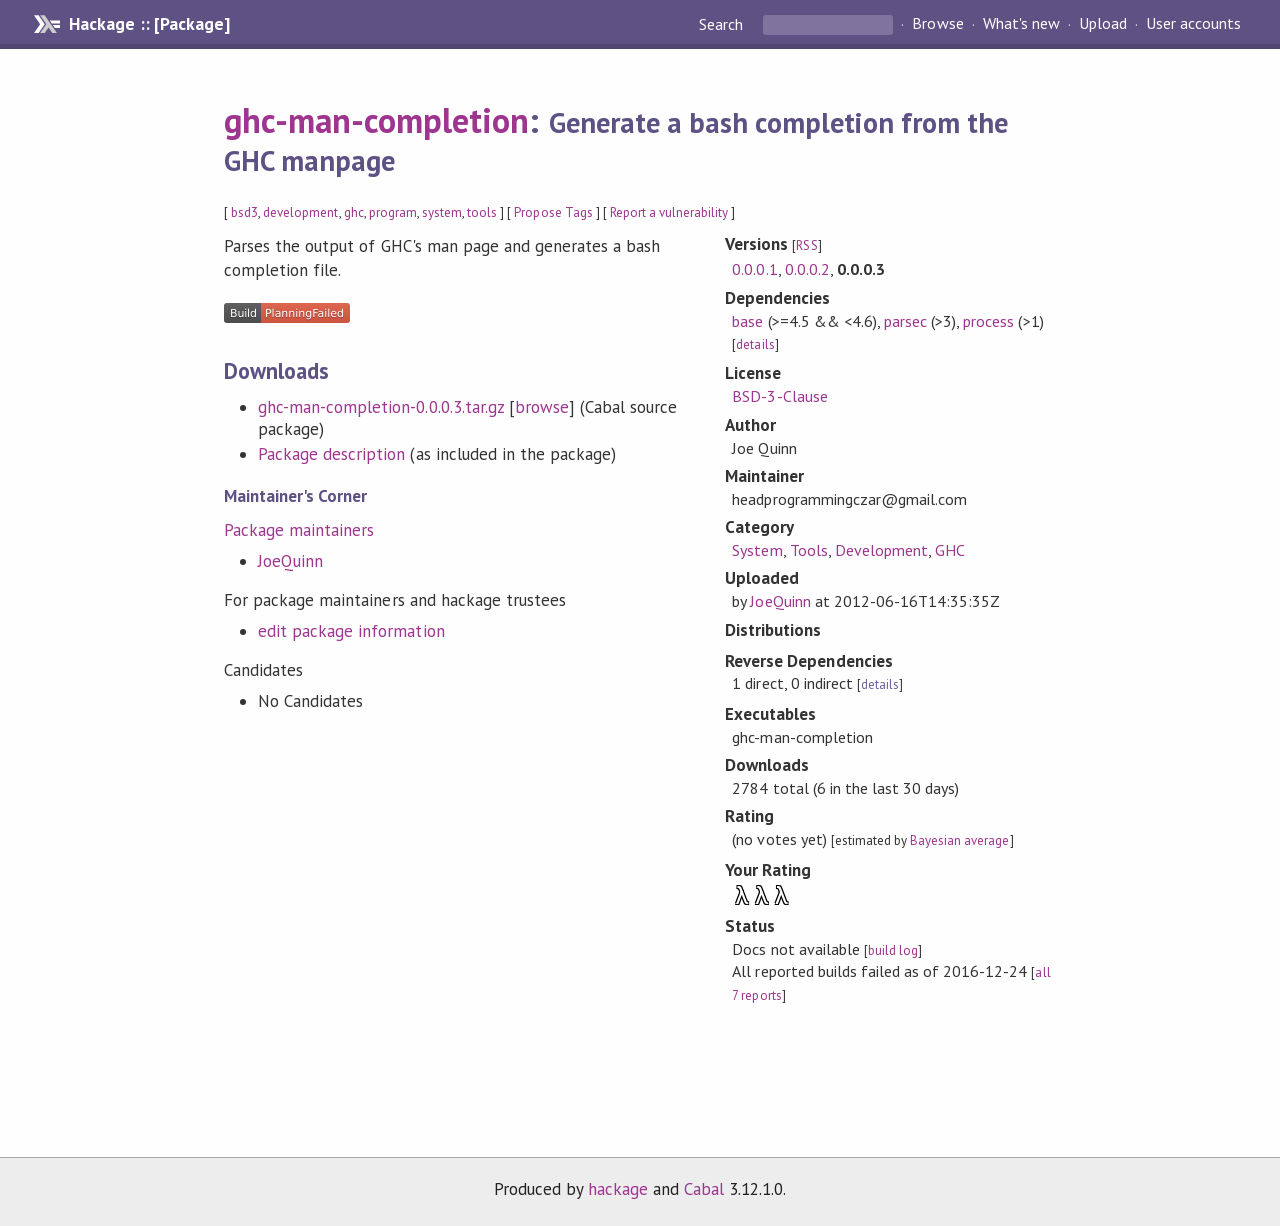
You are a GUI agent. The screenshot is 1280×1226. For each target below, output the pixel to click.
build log (893, 950)
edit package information (351, 631)
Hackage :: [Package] (149, 24)
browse (542, 407)
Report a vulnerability (669, 212)
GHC (950, 550)
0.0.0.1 (754, 269)
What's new (1021, 24)
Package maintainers (299, 530)
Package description (331, 454)
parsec (905, 321)
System (757, 550)
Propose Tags (553, 212)
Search (723, 24)
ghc (354, 212)
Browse (937, 24)
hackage (618, 1189)
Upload (1103, 24)
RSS (806, 245)
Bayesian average (959, 840)
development (300, 212)
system (442, 212)
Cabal (704, 1189)
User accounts (1193, 24)
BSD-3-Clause (779, 396)
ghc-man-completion (376, 120)
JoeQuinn (290, 561)
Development (881, 550)
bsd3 (244, 212)
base (747, 321)
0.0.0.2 (807, 269)
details (755, 344)
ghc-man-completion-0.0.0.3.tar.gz (381, 407)
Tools (809, 550)
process (988, 321)
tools (482, 212)
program (393, 212)
